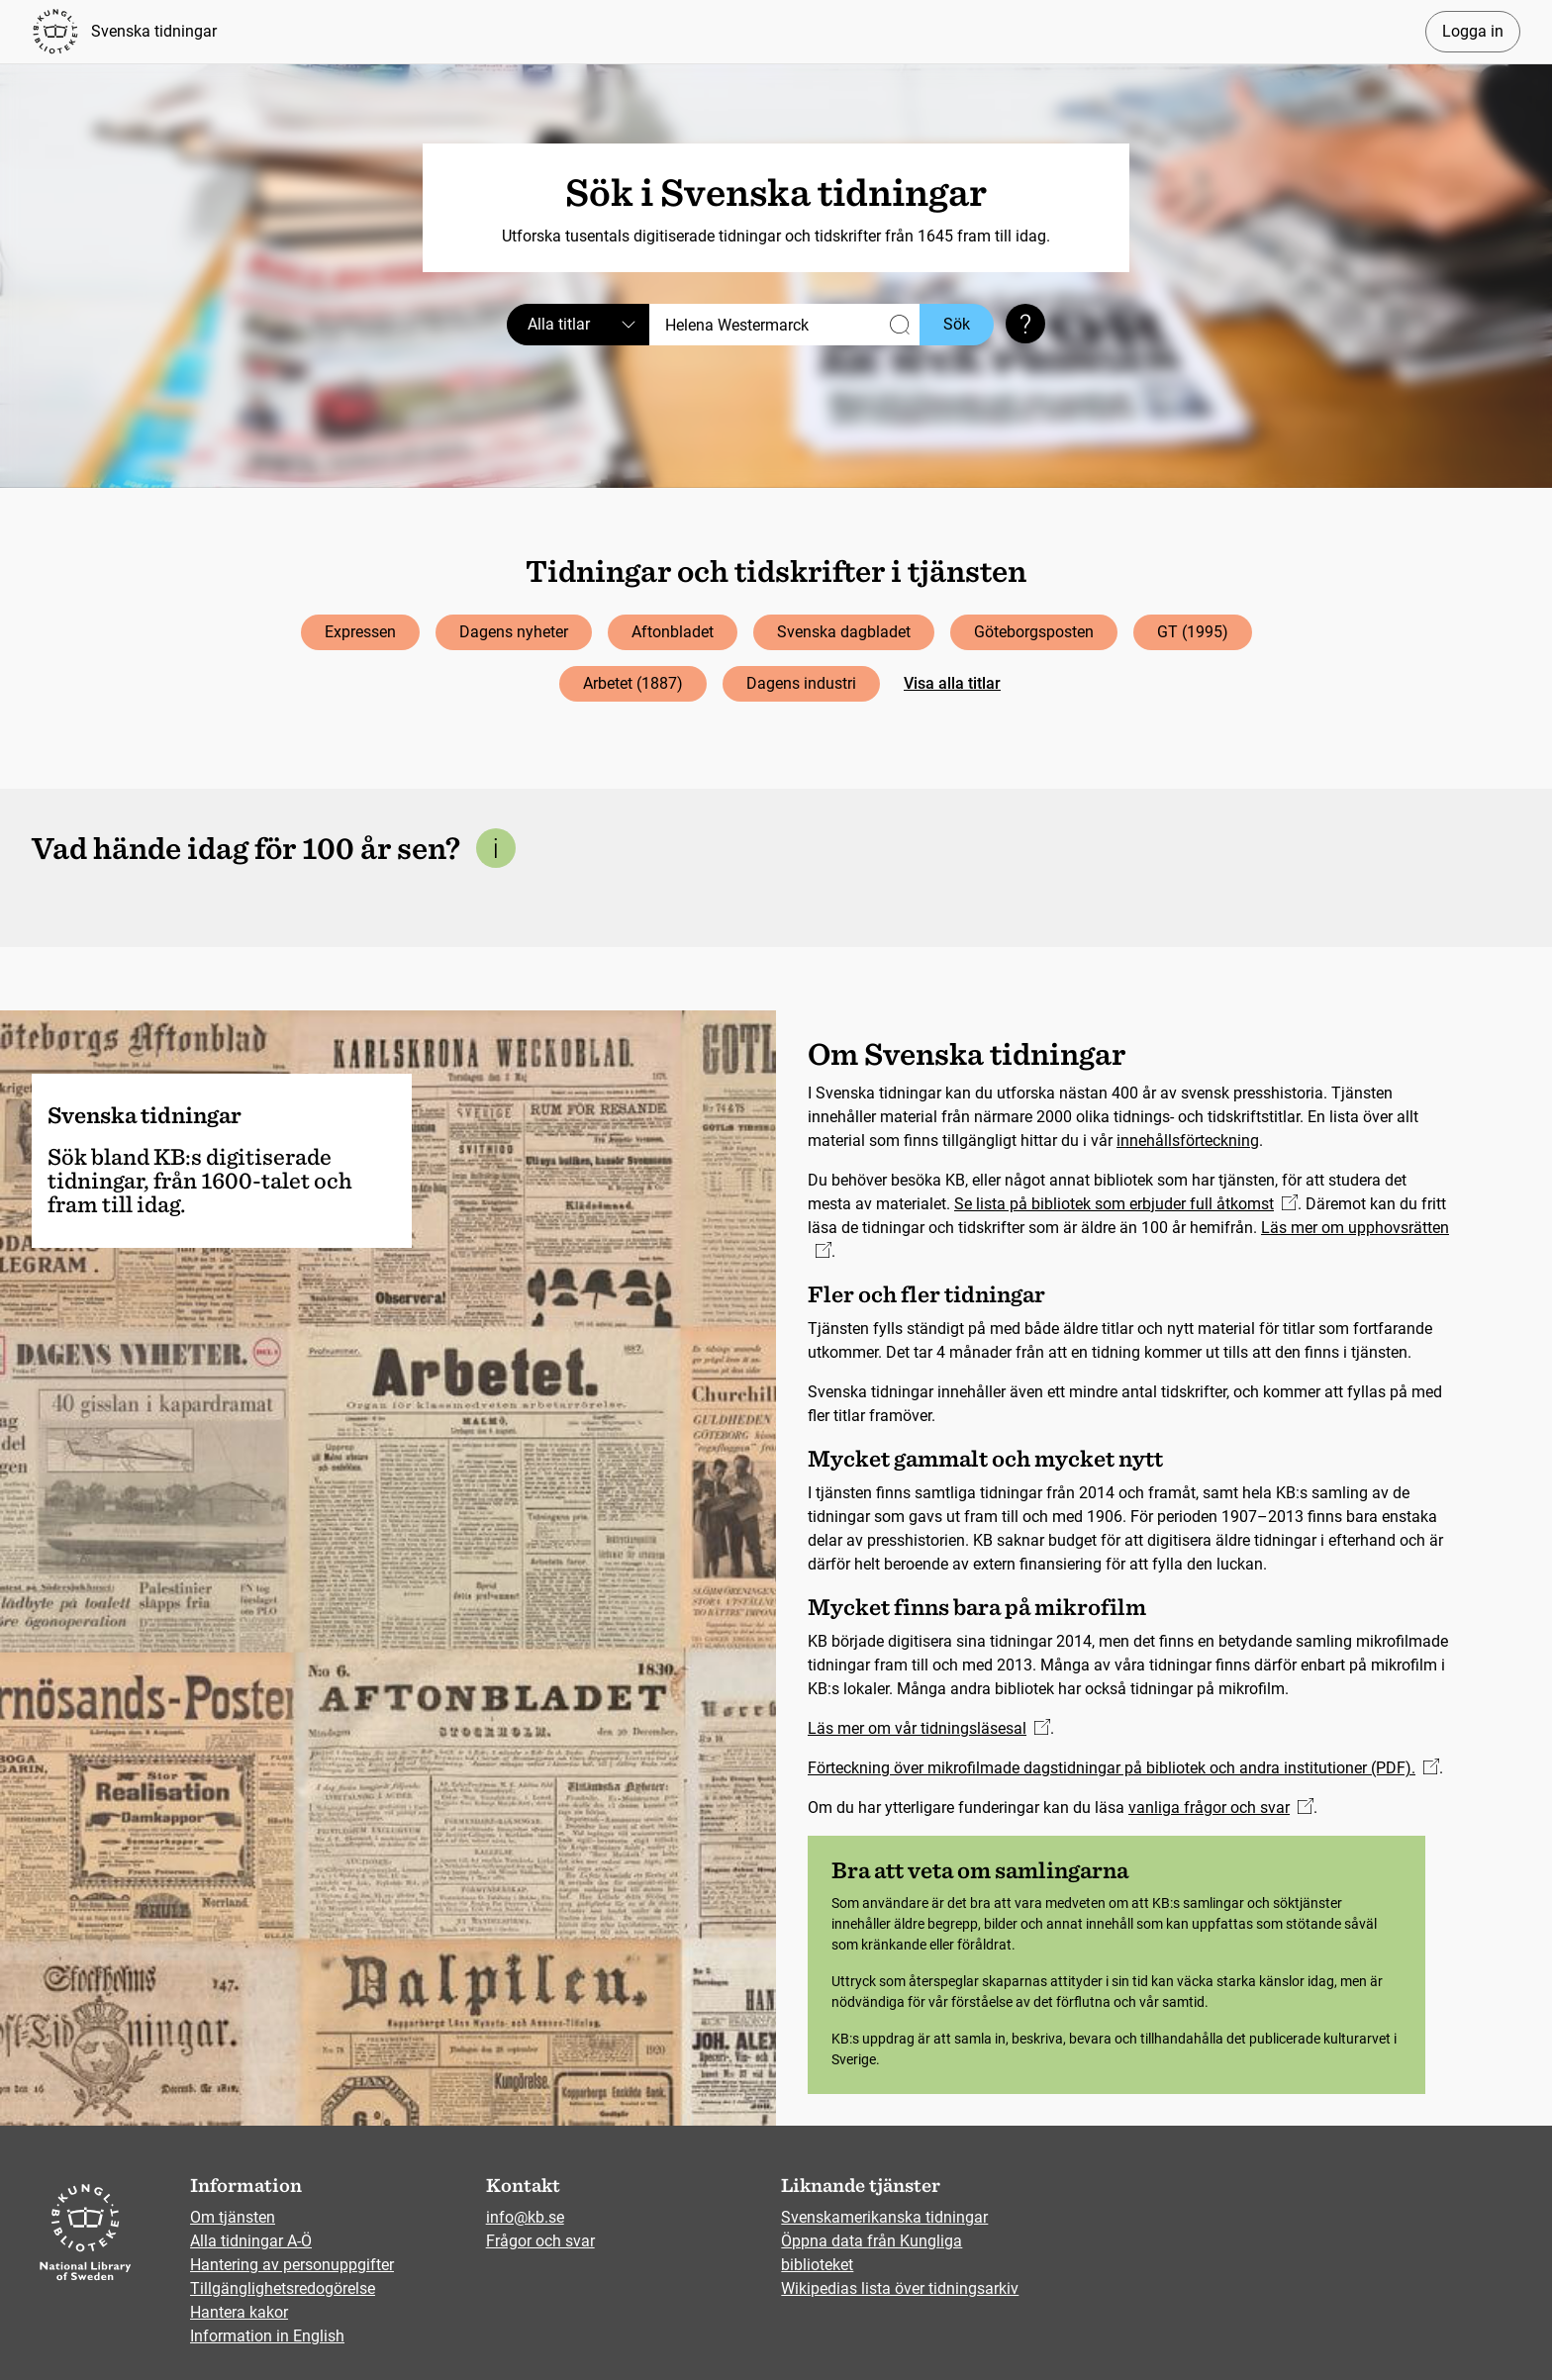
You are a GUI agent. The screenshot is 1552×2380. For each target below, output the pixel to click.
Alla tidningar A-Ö (251, 2241)
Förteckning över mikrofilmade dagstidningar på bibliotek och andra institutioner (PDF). (1123, 1768)
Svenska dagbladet (844, 631)
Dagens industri (801, 683)
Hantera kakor (239, 2312)
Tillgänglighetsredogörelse (282, 2288)
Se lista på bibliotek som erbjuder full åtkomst (1126, 1203)
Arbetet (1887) (633, 683)
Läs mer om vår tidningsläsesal (929, 1728)
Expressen (360, 631)
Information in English (267, 2336)
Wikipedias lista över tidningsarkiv (899, 2288)
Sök (956, 324)
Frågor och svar (540, 2241)
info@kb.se (525, 2217)
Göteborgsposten (1034, 631)
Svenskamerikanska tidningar (884, 2217)
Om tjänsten (232, 2217)
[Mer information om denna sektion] (496, 848)
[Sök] (784, 324)
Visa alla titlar (952, 683)
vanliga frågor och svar (1220, 1807)
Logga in (1473, 31)
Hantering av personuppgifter (292, 2264)
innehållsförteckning (1187, 1140)
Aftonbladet (672, 631)
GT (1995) (1192, 631)
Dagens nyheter (513, 631)
